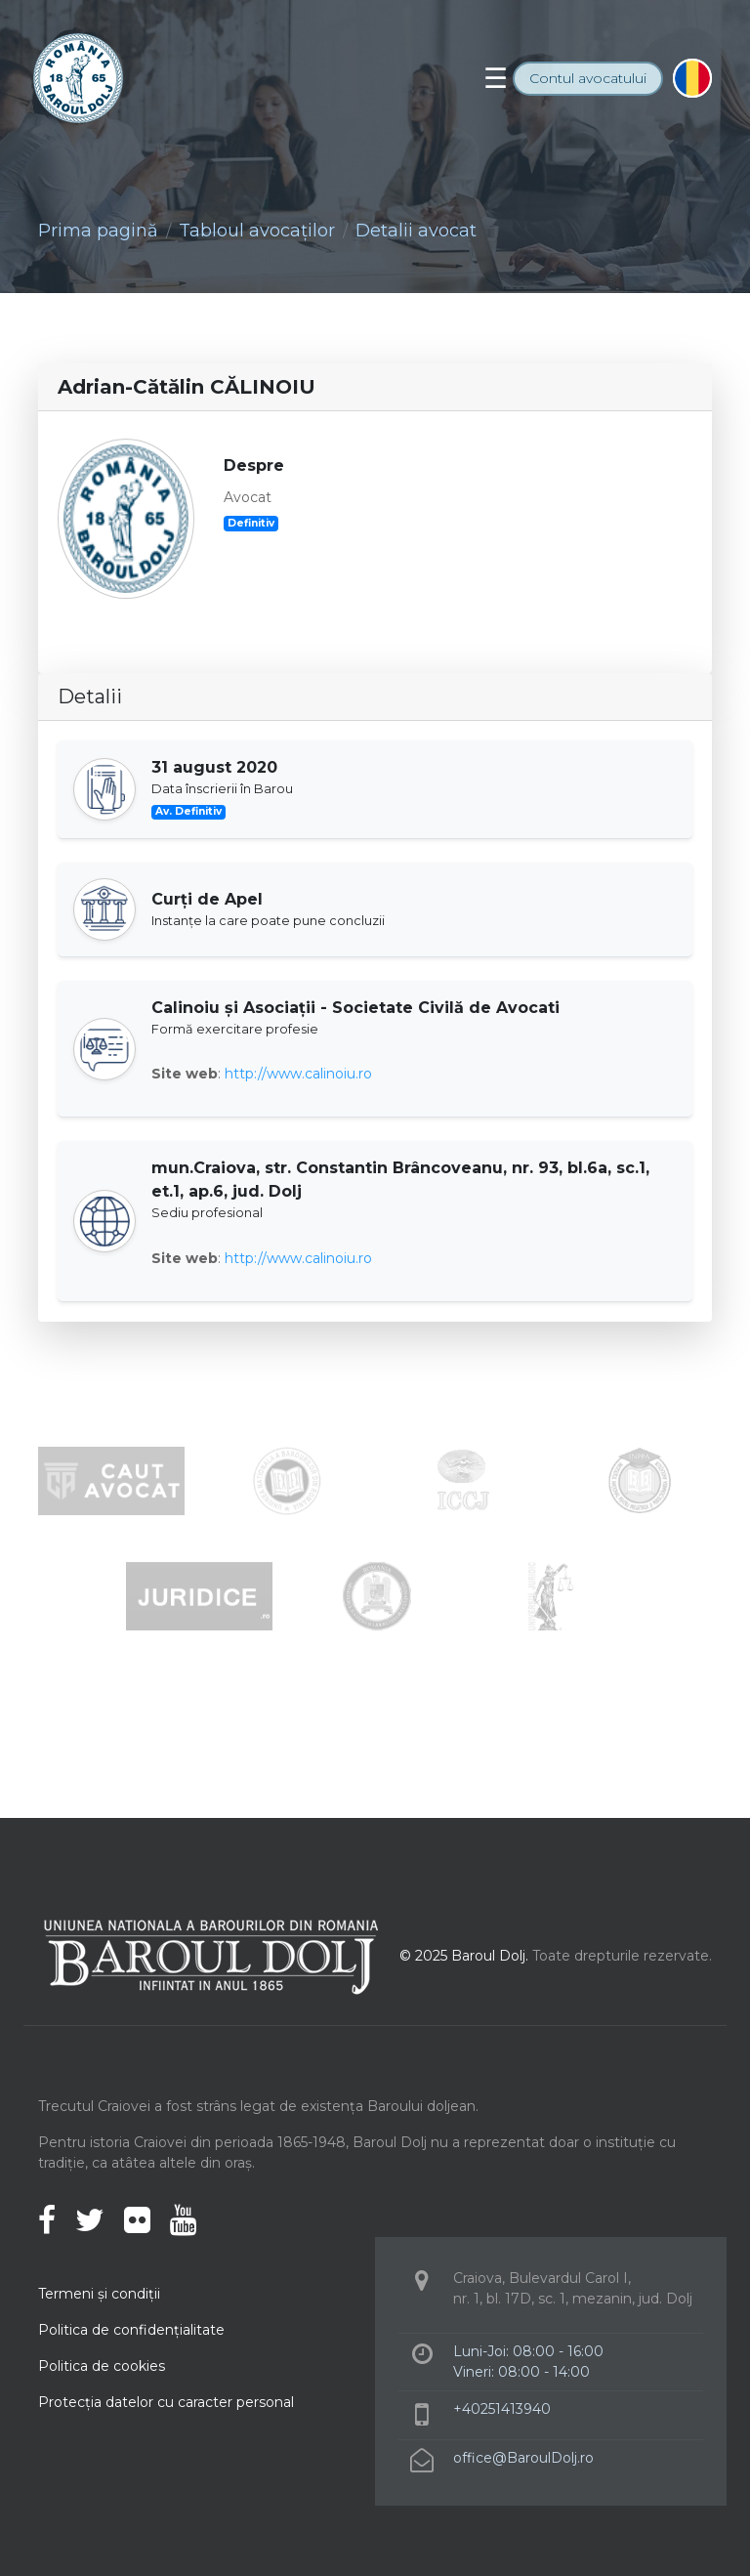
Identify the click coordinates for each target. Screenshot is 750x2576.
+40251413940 (502, 2409)
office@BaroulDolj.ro (523, 2458)
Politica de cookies (101, 2366)
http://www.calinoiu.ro (298, 1073)
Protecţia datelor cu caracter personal (166, 2402)
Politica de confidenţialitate (131, 2330)
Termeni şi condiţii (99, 2293)
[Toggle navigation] (496, 78)
